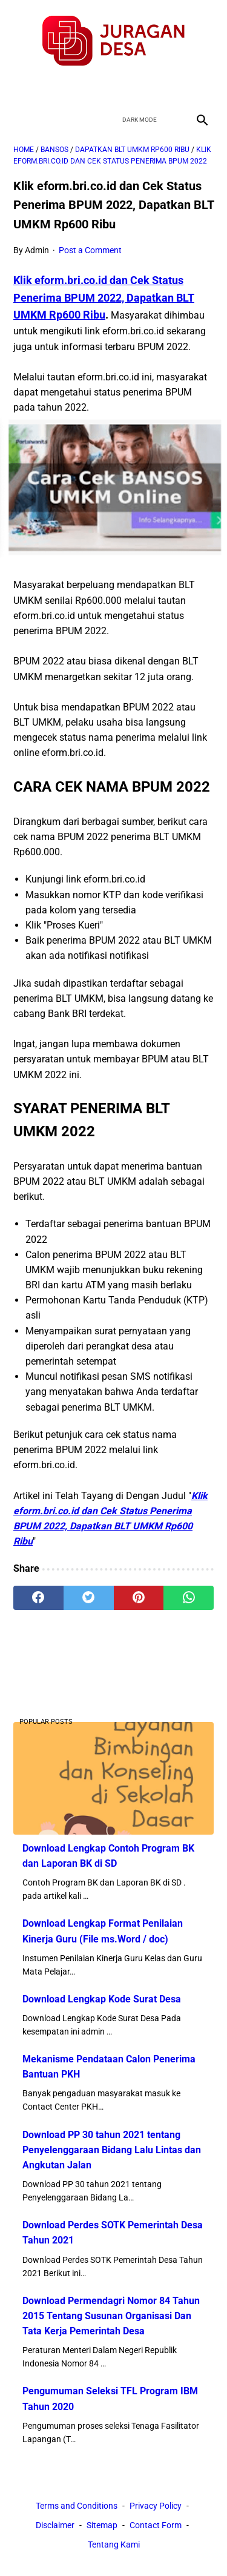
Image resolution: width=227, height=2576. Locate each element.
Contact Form (156, 2525)
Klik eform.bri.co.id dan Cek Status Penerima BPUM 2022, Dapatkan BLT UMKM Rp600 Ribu (103, 297)
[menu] (20, 119)
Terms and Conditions (76, 2506)
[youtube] (128, 87)
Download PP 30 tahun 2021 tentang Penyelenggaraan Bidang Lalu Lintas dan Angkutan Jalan (111, 2150)
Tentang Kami (114, 2544)
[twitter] (100, 87)
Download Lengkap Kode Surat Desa (101, 1999)
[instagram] (156, 87)
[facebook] (71, 87)
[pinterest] (139, 1598)
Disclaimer (55, 2525)
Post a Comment (90, 250)
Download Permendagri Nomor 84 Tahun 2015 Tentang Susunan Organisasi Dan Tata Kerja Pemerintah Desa (111, 2316)
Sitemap (102, 2525)
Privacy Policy (156, 2506)
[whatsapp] (188, 1598)
